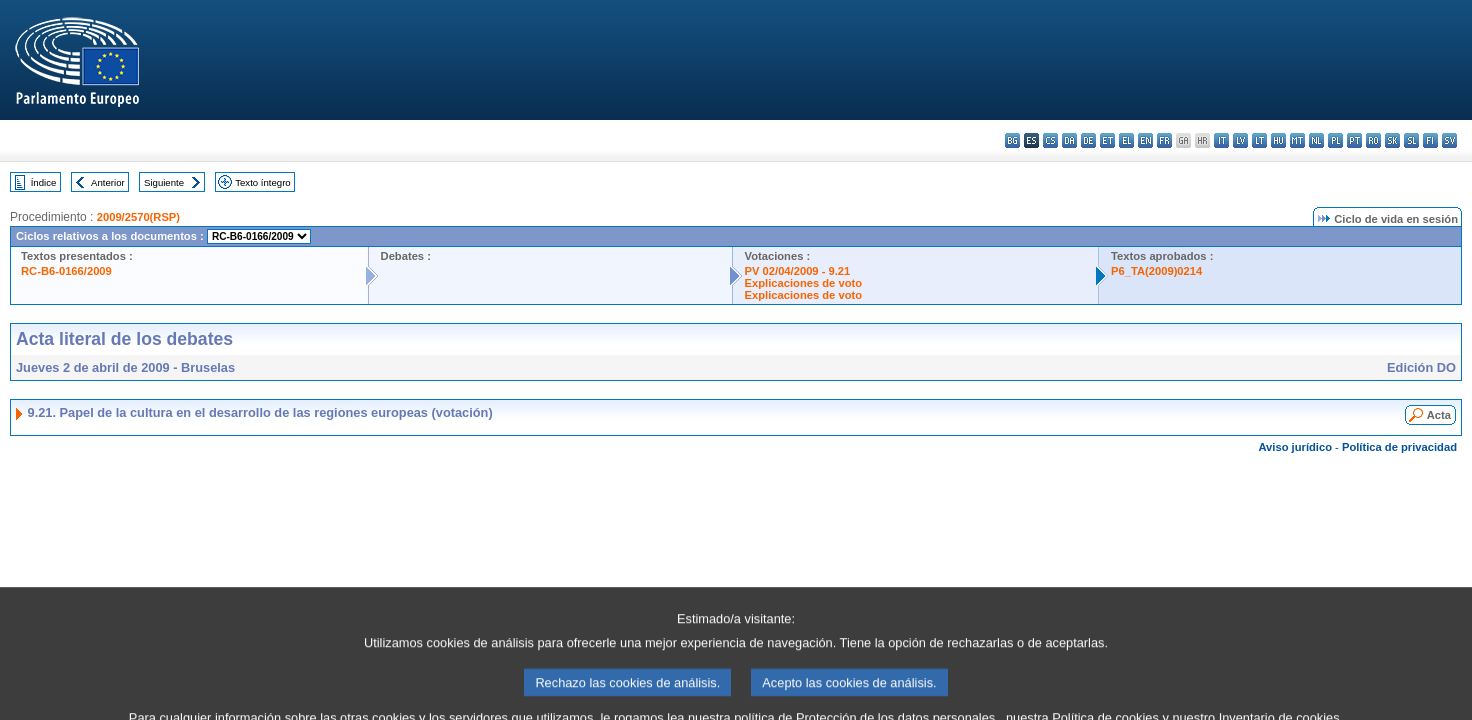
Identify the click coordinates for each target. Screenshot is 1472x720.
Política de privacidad (1399, 447)
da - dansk (1069, 140)
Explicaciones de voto (804, 283)
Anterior (108, 182)
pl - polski (1335, 140)
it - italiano (1221, 140)
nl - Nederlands (1316, 140)
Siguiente (164, 182)
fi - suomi (1430, 140)
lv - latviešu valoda (1240, 140)
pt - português (1354, 140)
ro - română (1373, 140)
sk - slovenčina (1392, 140)
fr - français (1164, 140)
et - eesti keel (1107, 140)
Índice (44, 182)
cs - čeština (1050, 140)
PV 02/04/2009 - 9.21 (798, 271)
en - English (1145, 140)
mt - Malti (1297, 140)
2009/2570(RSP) (138, 217)
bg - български (1012, 140)
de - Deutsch (1088, 140)
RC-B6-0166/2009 (66, 271)
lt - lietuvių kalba (1259, 140)
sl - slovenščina (1411, 140)
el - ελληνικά (1126, 140)
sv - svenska (1449, 140)
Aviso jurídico (1295, 447)
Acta (1439, 415)
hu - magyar (1278, 140)
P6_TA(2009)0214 (1156, 271)
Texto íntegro (262, 182)
